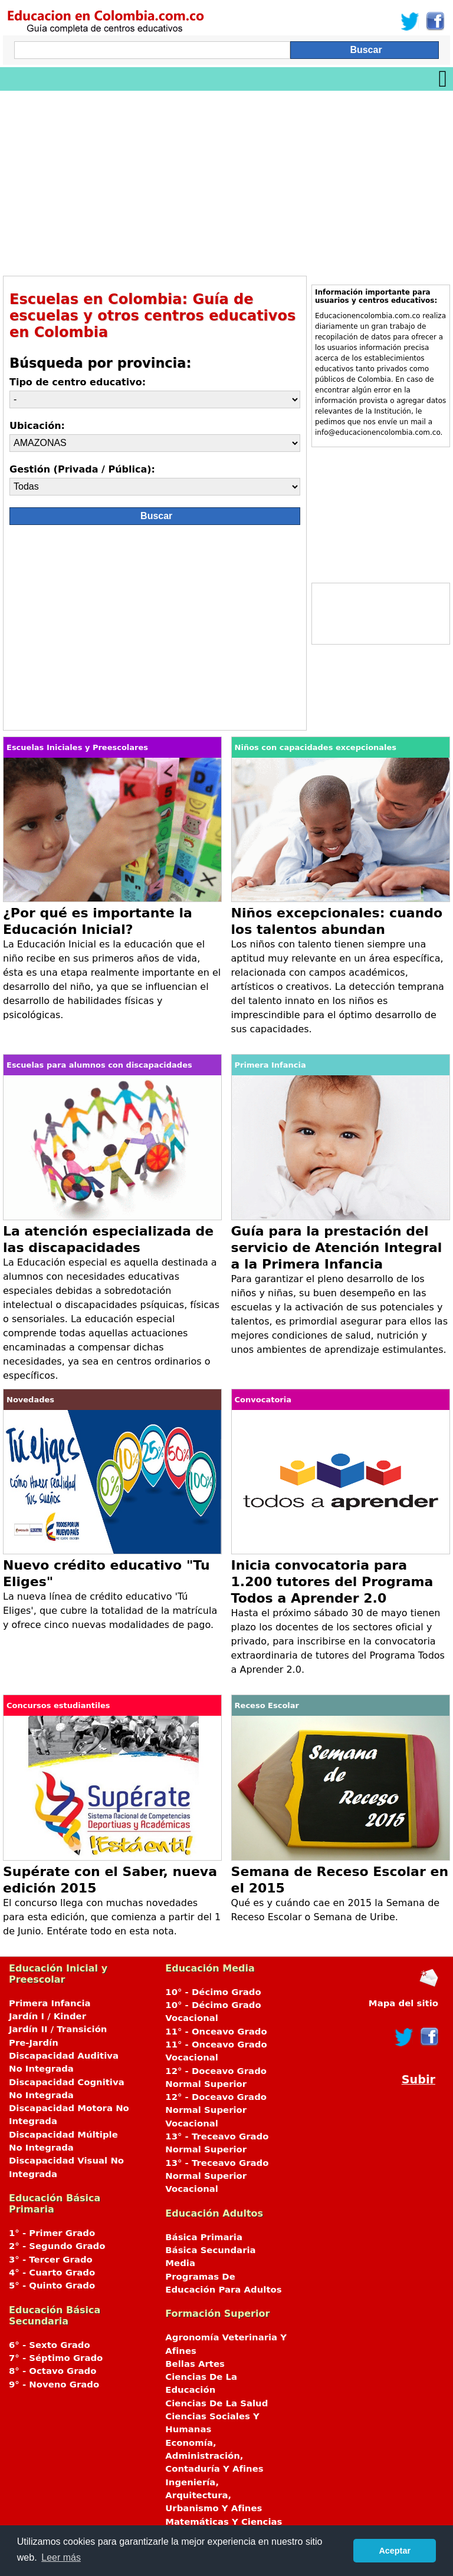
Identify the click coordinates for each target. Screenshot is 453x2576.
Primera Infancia (50, 2003)
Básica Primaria (203, 2237)
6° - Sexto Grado (49, 2345)
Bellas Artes (195, 2364)
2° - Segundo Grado (57, 2246)
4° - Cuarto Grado (52, 2272)
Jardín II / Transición (58, 2029)
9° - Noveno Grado (54, 2384)
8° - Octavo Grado (52, 2371)
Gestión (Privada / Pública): (82, 469)
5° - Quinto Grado (52, 2285)
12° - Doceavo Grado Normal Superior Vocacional (216, 2110)
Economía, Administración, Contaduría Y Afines (214, 2456)
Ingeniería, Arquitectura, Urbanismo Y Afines (213, 2495)
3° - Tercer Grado (51, 2259)
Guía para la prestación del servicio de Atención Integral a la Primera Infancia (336, 1248)
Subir (418, 2079)
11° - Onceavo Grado (216, 2031)
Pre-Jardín (33, 2042)
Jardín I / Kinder (47, 2016)
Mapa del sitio (403, 2003)
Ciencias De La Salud (216, 2403)
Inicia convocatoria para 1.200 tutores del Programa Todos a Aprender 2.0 (332, 1582)
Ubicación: (37, 425)
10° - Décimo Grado (213, 1992)
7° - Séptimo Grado (56, 2358)
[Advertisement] (226, 179)
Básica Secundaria (210, 2250)
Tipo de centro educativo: (77, 382)
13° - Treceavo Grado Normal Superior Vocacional (216, 2176)
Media (180, 2263)
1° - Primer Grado (52, 2233)
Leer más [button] (61, 2557)
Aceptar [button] (395, 2550)
